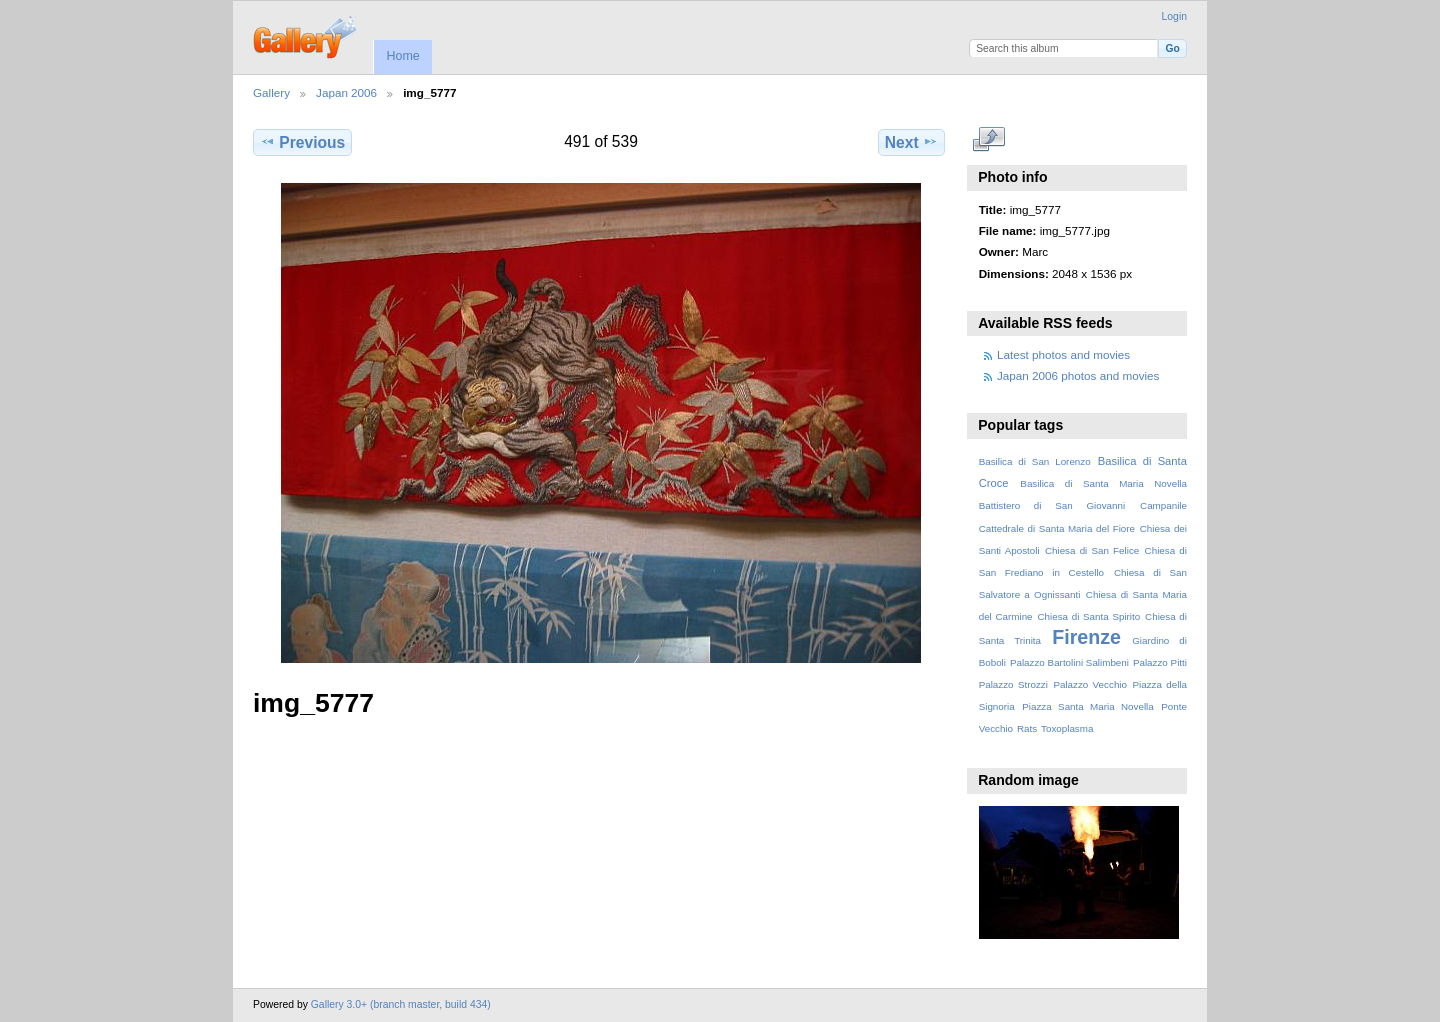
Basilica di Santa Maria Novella (1103, 483)
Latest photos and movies (1063, 354)
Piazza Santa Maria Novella (1088, 706)
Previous (302, 142)
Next (911, 142)
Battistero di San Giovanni (1052, 505)
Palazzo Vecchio (1090, 684)
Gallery (271, 92)
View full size (989, 140)
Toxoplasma (1067, 728)
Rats (1027, 728)
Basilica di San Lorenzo (1035, 461)
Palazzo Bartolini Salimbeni (1069, 662)
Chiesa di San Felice (1092, 550)
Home (402, 56)
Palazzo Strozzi (1013, 684)
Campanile (1163, 505)
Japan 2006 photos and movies (1078, 375)
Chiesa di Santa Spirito (1088, 616)
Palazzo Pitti (1160, 662)
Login (1174, 16)
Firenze (1086, 637)
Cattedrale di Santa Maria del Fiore (1057, 528)
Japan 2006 (346, 92)
